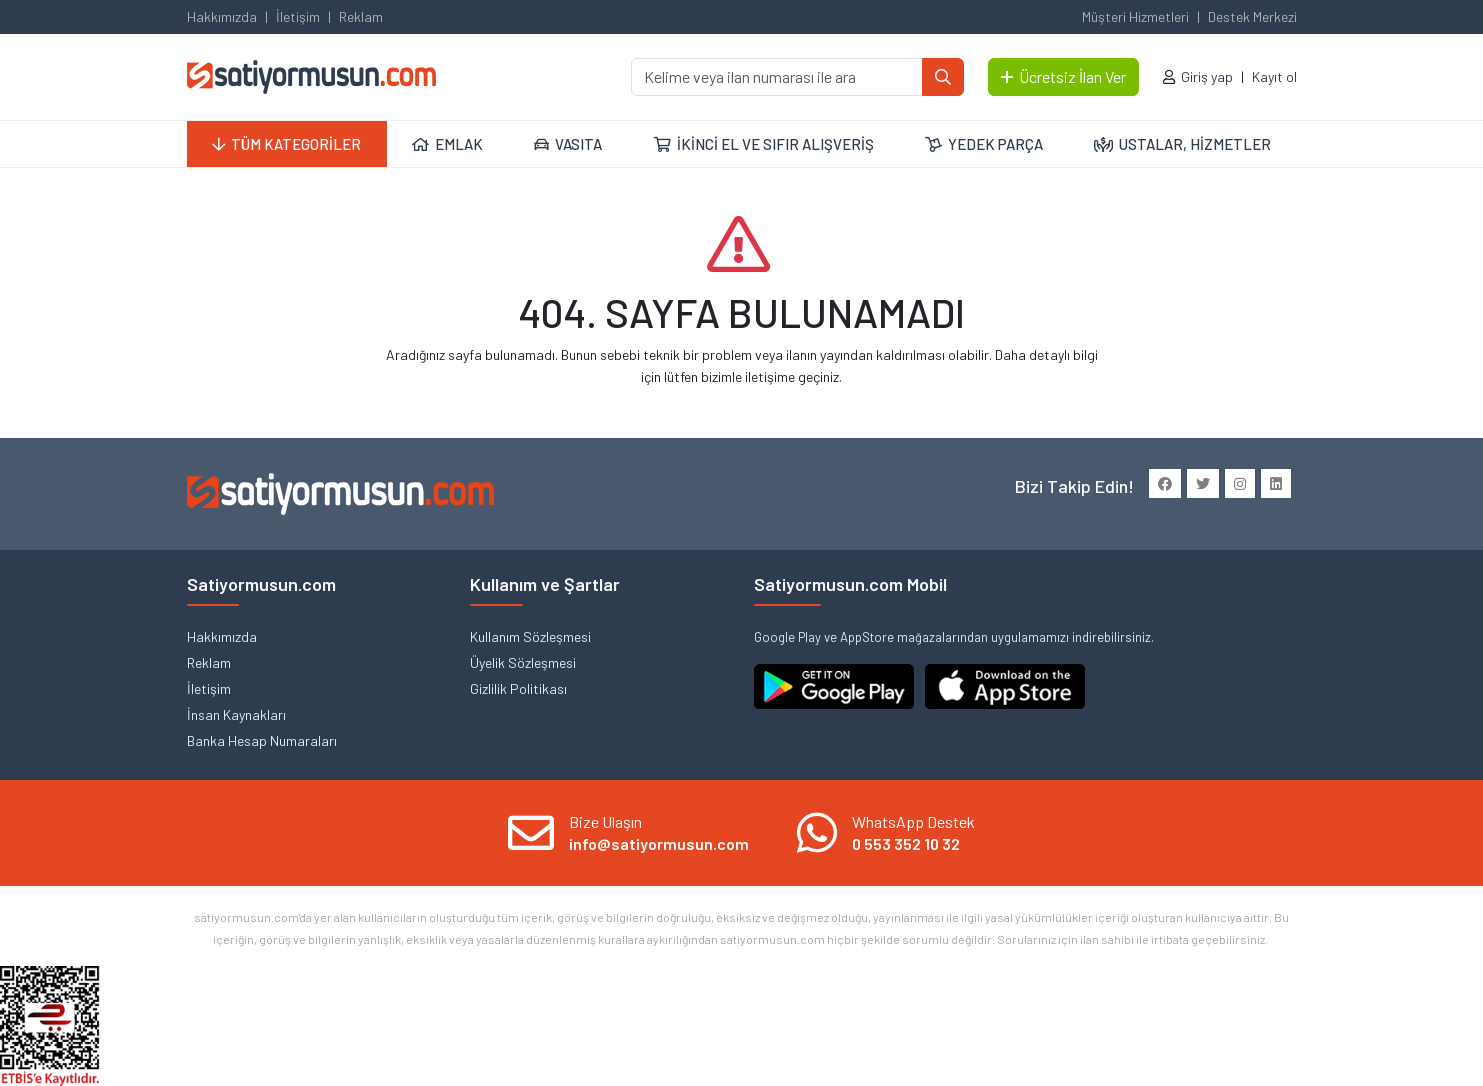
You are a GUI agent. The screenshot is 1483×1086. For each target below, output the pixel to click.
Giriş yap (1207, 76)
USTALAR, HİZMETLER (1182, 144)
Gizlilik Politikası (518, 688)
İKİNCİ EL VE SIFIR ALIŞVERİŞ (764, 144)
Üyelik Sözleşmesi (523, 662)
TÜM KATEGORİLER (286, 144)
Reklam (361, 16)
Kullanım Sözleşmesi (530, 636)
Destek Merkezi (1252, 16)
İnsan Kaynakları (236, 714)
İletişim (298, 16)
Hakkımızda (222, 16)
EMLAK (447, 144)
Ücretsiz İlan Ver (1063, 76)
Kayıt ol (1274, 76)
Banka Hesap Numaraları (262, 740)
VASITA (568, 144)
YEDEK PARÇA (984, 144)
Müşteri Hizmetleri (1135, 16)
